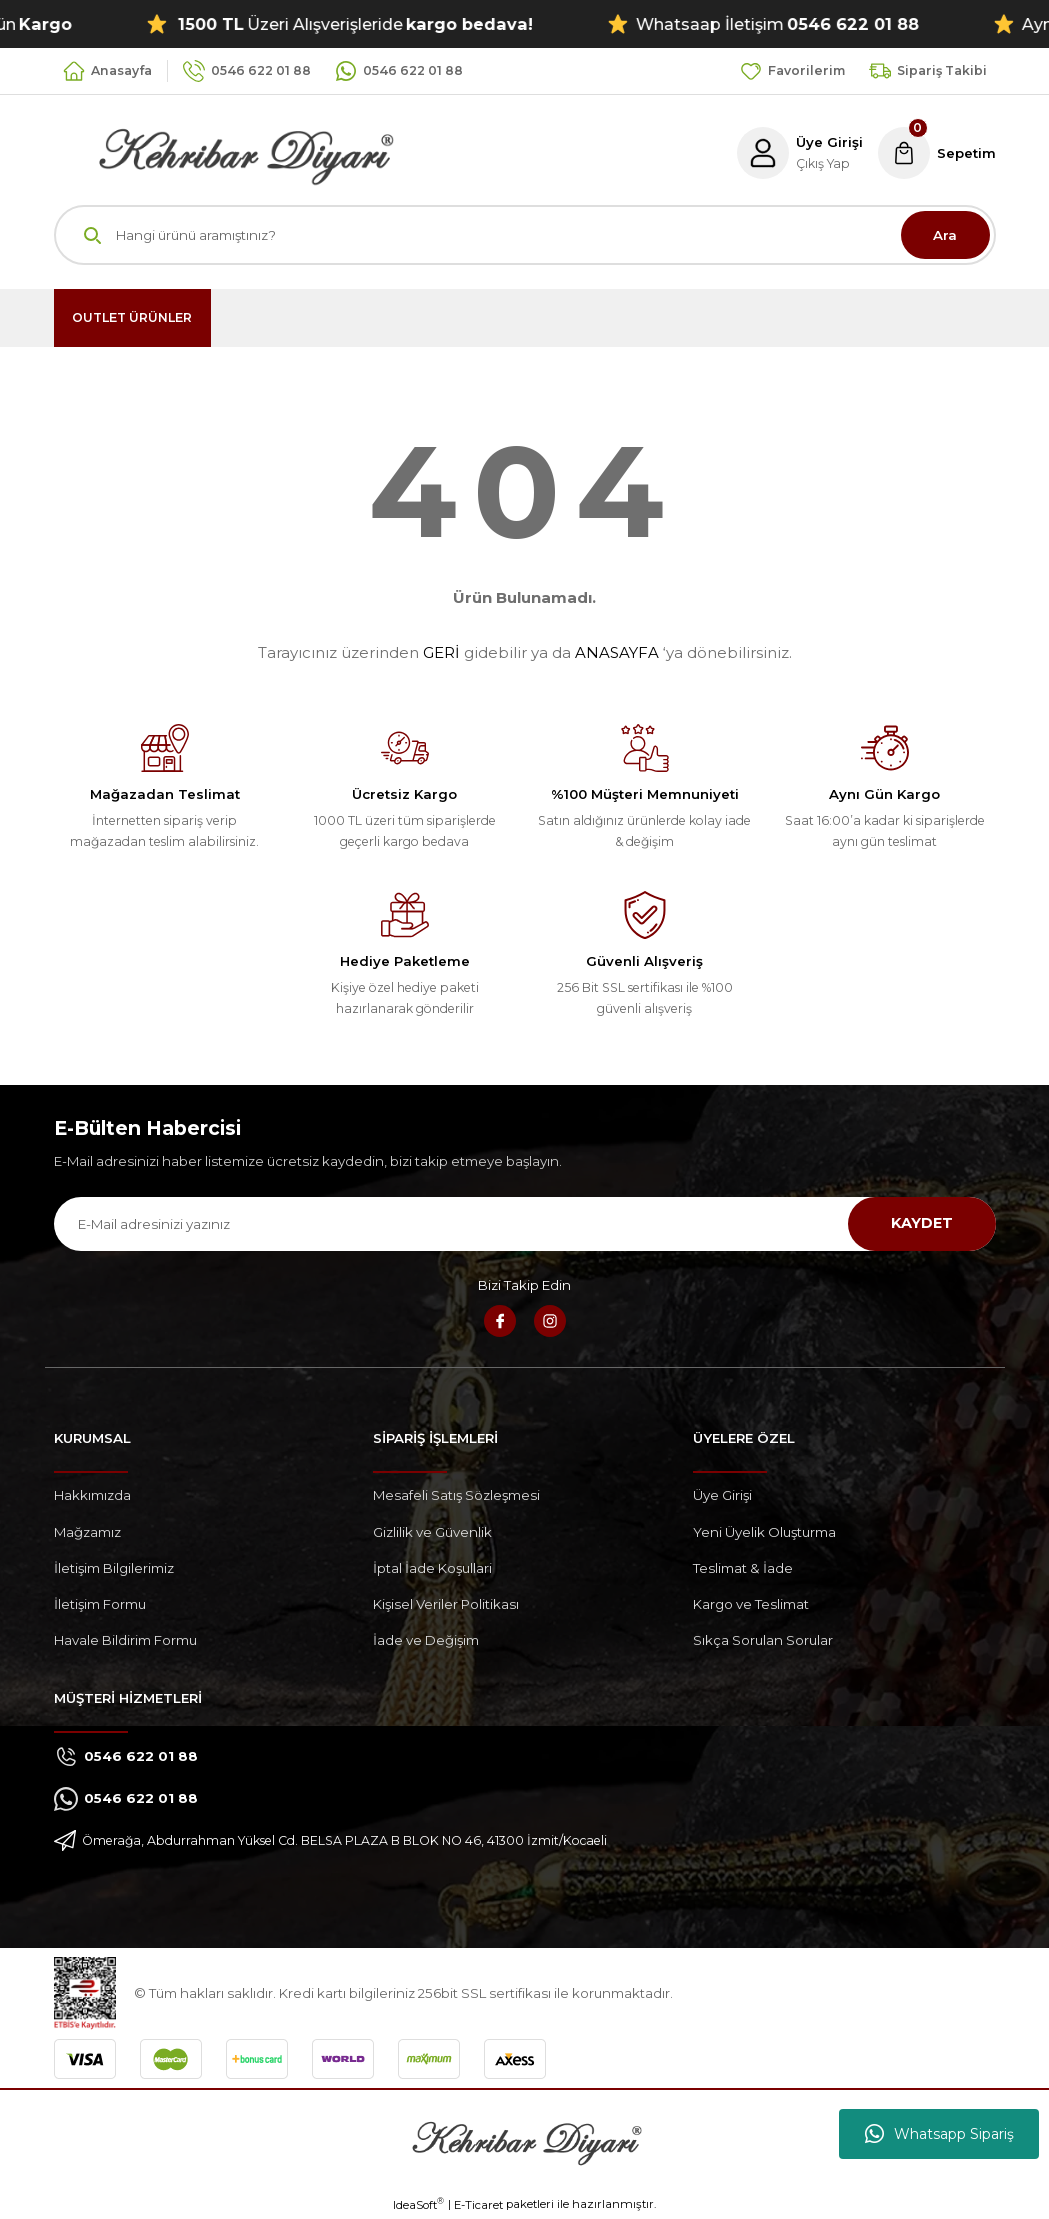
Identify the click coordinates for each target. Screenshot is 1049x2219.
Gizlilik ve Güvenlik (432, 1532)
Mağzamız (87, 1532)
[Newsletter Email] (525, 1224)
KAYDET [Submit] (922, 1223)
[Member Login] (797, 153)
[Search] (525, 235)
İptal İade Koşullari (432, 1568)
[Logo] (224, 152)
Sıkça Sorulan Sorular (763, 1640)
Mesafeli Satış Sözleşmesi (456, 1495)
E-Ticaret (478, 2205)
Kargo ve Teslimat (751, 1604)
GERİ (441, 652)
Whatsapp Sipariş (939, 2134)
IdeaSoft (418, 2204)
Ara (945, 235)
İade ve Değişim (426, 1640)
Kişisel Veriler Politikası (446, 1604)
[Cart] (936, 153)
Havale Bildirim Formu (125, 1640)
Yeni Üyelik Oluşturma (764, 1532)
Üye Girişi (722, 1495)
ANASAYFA (617, 652)
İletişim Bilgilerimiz (114, 1568)
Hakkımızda (92, 1495)
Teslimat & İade (743, 1568)
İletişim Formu (100, 1604)
